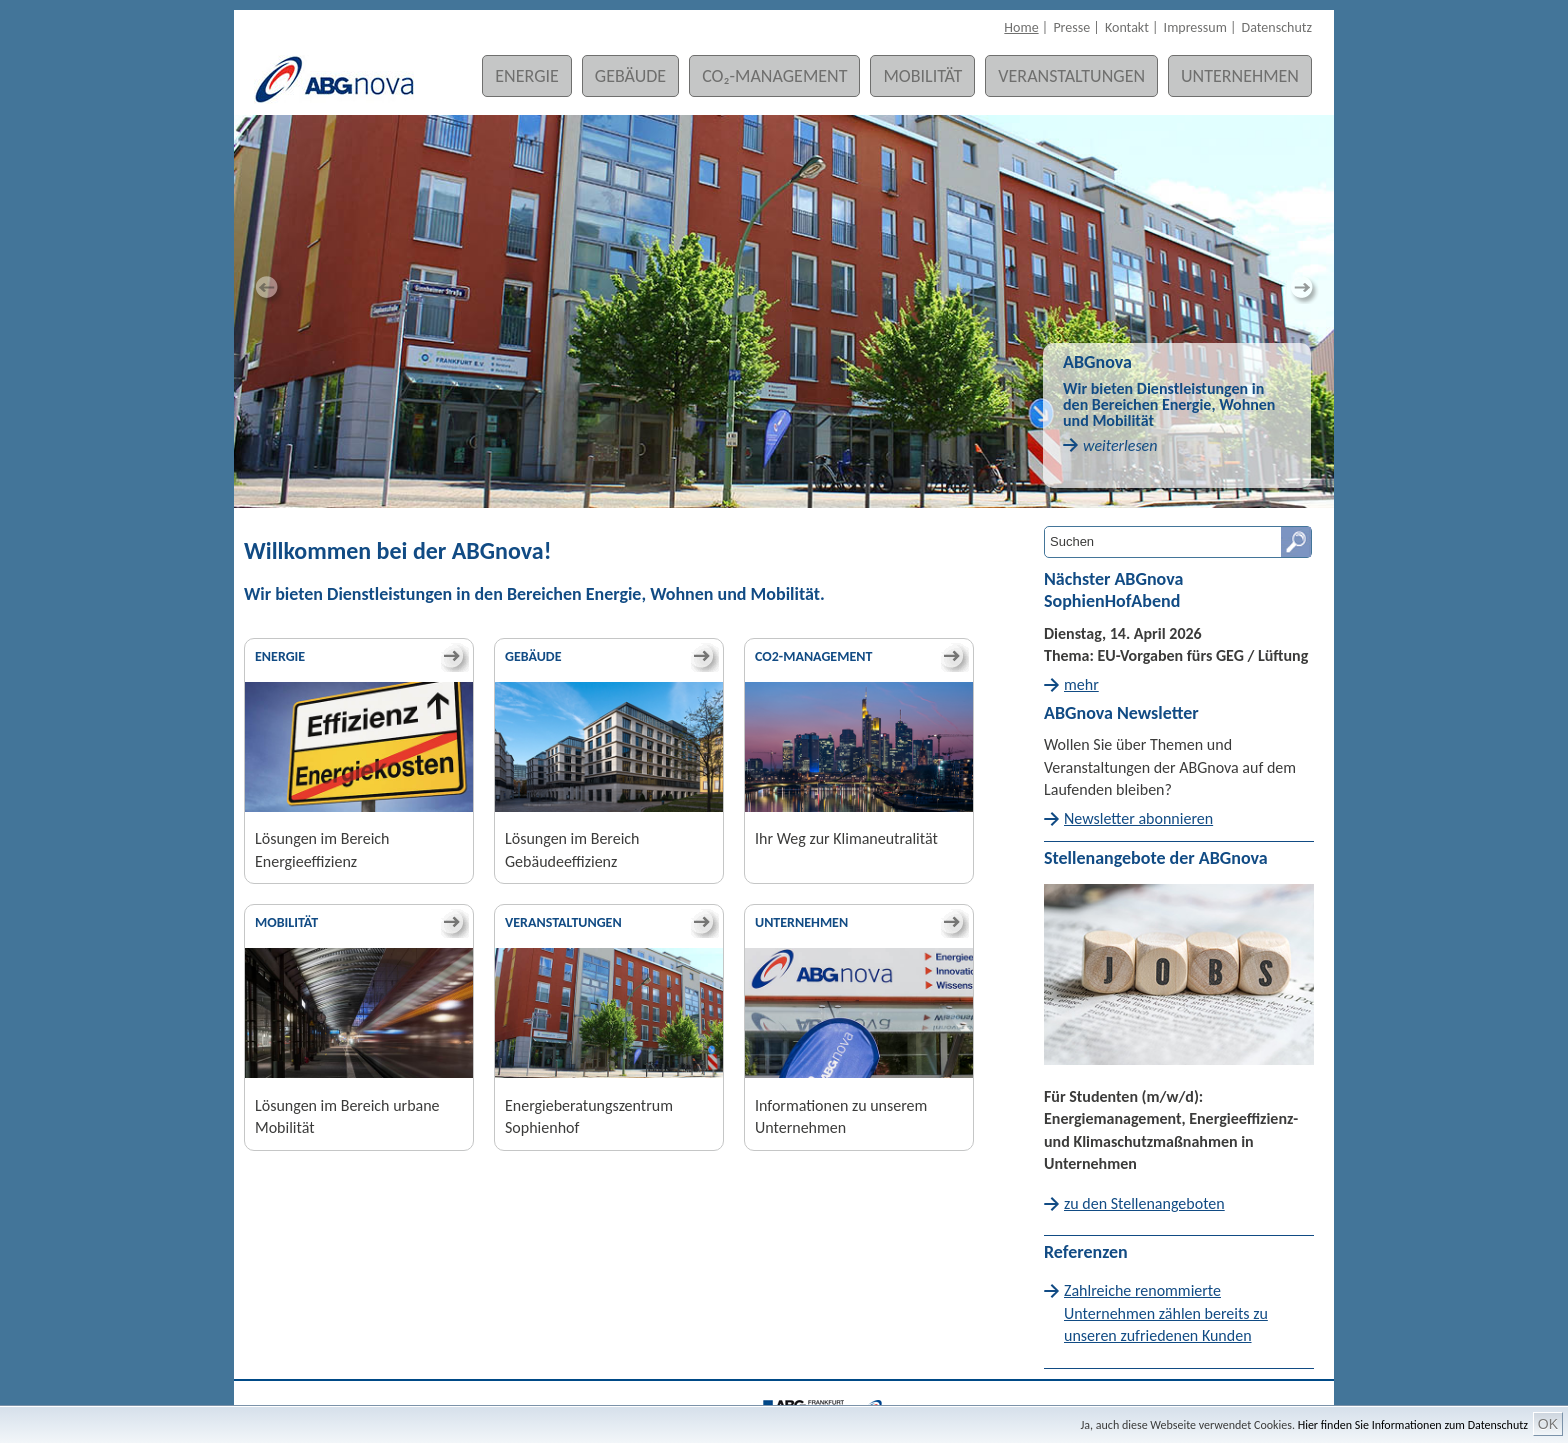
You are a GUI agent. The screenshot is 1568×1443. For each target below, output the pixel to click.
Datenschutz (1277, 27)
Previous (264, 289)
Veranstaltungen (1071, 76)
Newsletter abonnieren (1138, 818)
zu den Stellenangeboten (1144, 1203)
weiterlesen (1120, 445)
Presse (1071, 27)
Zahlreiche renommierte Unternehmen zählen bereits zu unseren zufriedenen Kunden (1166, 1313)
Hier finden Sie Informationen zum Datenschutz (1413, 1425)
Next (1304, 289)
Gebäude (630, 76)
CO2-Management (813, 656)
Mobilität (922, 76)
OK (1548, 1424)
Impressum (1195, 27)
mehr (1081, 684)
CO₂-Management (774, 76)
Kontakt (1127, 27)
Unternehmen (1240, 76)
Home (1021, 27)
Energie (526, 76)
